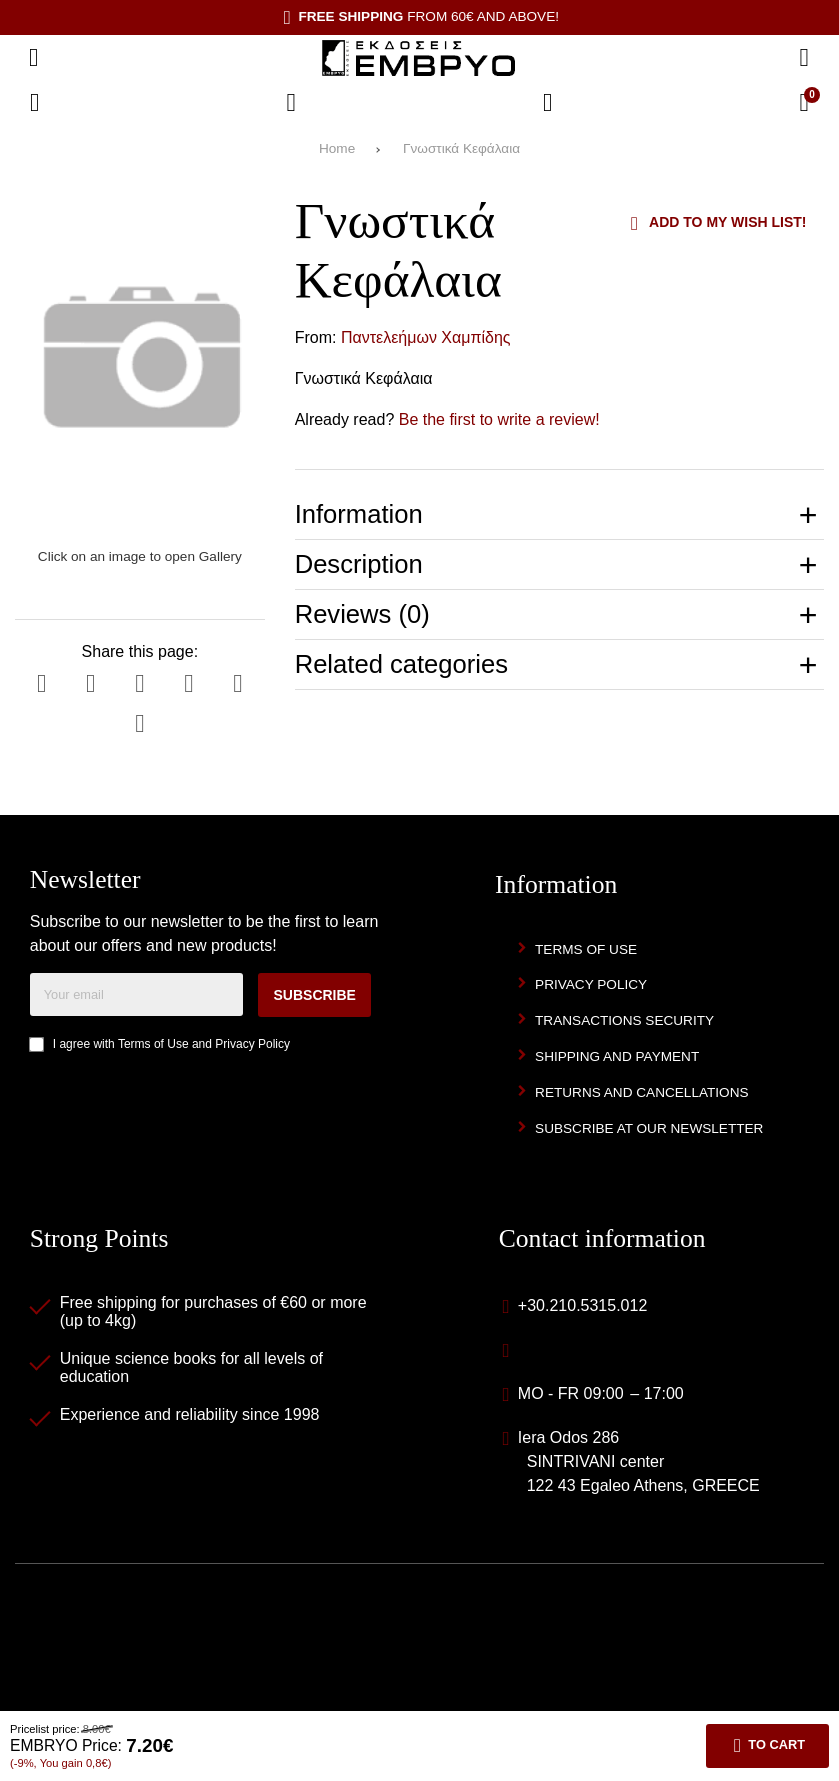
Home (337, 148)
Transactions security (624, 1020)
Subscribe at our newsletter (649, 1128)
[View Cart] (804, 103)
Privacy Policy (252, 1044)
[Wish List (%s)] (291, 103)
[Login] (548, 103)
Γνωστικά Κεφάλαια (461, 148)
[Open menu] (34, 58)
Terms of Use (153, 1044)
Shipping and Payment (617, 1056)
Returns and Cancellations (642, 1092)
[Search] (804, 58)
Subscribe (314, 995)
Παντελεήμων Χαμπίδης (426, 337)
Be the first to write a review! (499, 419)
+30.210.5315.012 (582, 1305)
